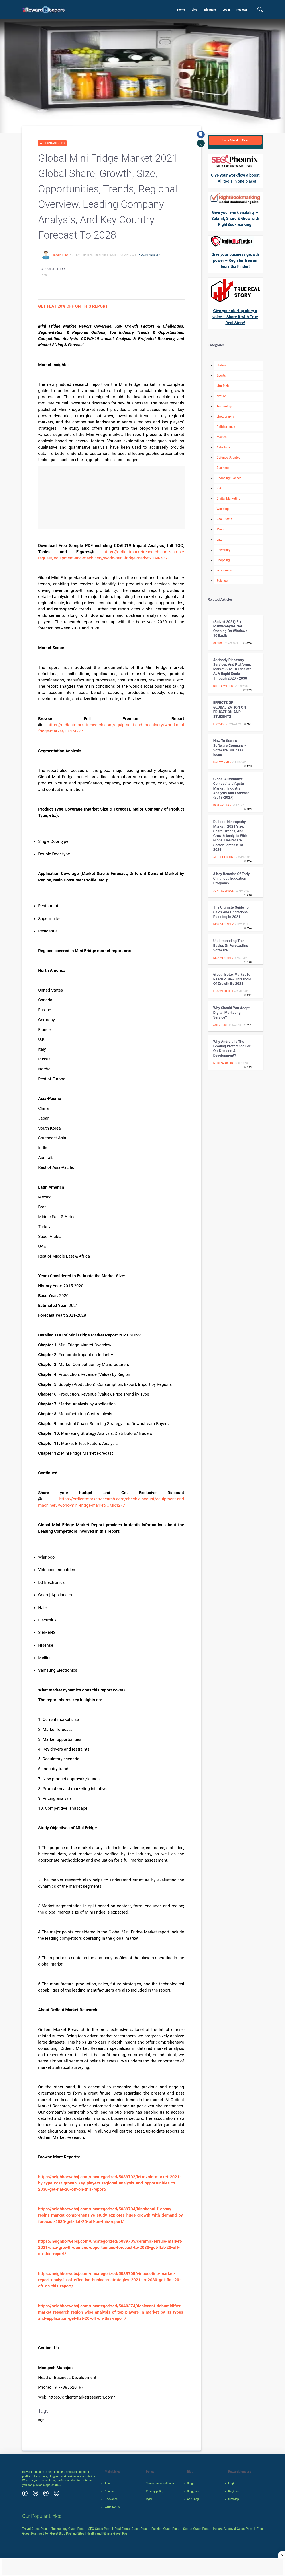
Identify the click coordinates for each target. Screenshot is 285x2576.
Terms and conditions (160, 2483)
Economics (224, 570)
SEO (219, 488)
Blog (194, 9)
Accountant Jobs (52, 143)
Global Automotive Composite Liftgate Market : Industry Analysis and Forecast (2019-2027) (231, 788)
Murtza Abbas (223, 1063)
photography (225, 416)
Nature (221, 396)
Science (222, 580)
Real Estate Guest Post (131, 2529)
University (223, 550)
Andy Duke (220, 1025)
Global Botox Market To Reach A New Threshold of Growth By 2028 (232, 979)
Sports (221, 375)
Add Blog (193, 2499)
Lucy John (220, 724)
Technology (225, 406)
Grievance (111, 2499)
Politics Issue (226, 427)
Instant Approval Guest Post (232, 2529)
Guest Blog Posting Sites (67, 2533)
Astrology (223, 447)
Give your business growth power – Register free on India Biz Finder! (235, 260)
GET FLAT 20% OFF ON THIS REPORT (73, 306)
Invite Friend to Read (235, 140)
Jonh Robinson (223, 890)
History (222, 365)
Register (241, 9)
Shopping (223, 560)
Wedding (223, 509)
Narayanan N (222, 762)
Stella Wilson (223, 686)
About (108, 2483)
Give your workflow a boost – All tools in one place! (235, 178)
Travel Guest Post (34, 2529)
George (218, 643)
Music (221, 529)
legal (149, 2499)
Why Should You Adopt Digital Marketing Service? (231, 1012)
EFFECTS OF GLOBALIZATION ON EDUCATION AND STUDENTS (229, 710)
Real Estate (224, 519)
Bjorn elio (60, 254)
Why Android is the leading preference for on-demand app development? (232, 1048)
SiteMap (233, 2499)
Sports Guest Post (195, 2529)
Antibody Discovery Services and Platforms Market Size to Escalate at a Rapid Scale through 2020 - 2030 (232, 669)
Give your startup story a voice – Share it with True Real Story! (235, 316)
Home (181, 9)
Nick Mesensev (223, 924)
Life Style (223, 386)
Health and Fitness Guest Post (107, 2533)
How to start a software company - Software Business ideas (229, 748)
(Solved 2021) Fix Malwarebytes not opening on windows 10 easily (230, 629)
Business (223, 468)
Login (226, 9)
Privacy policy (155, 2491)
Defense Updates (228, 457)
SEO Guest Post (99, 2529)
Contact (110, 2491)
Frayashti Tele (223, 991)
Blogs (190, 2483)
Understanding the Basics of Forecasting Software (230, 945)
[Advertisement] (111, 497)
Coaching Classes (229, 478)
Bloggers (210, 9)
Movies (222, 437)
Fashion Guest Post (165, 2529)
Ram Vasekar (222, 805)
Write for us (112, 2507)
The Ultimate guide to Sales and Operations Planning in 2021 (231, 912)
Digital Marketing (228, 498)
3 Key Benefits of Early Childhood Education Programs (231, 878)
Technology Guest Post (67, 2529)
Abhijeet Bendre (224, 857)
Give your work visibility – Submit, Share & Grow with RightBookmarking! (235, 218)
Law (219, 539)
